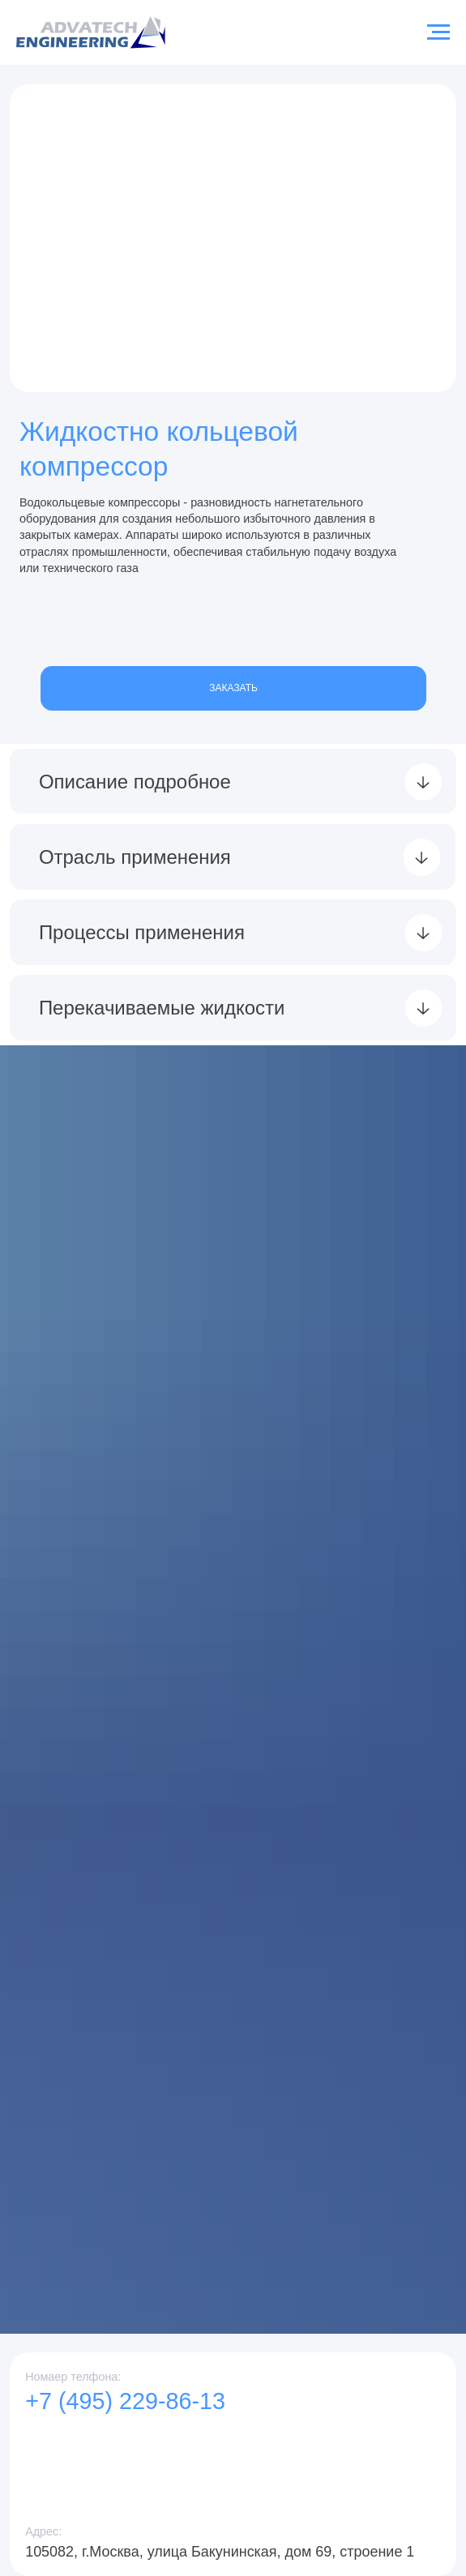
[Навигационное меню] (438, 32)
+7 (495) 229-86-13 (125, 2401)
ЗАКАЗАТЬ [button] (233, 688)
